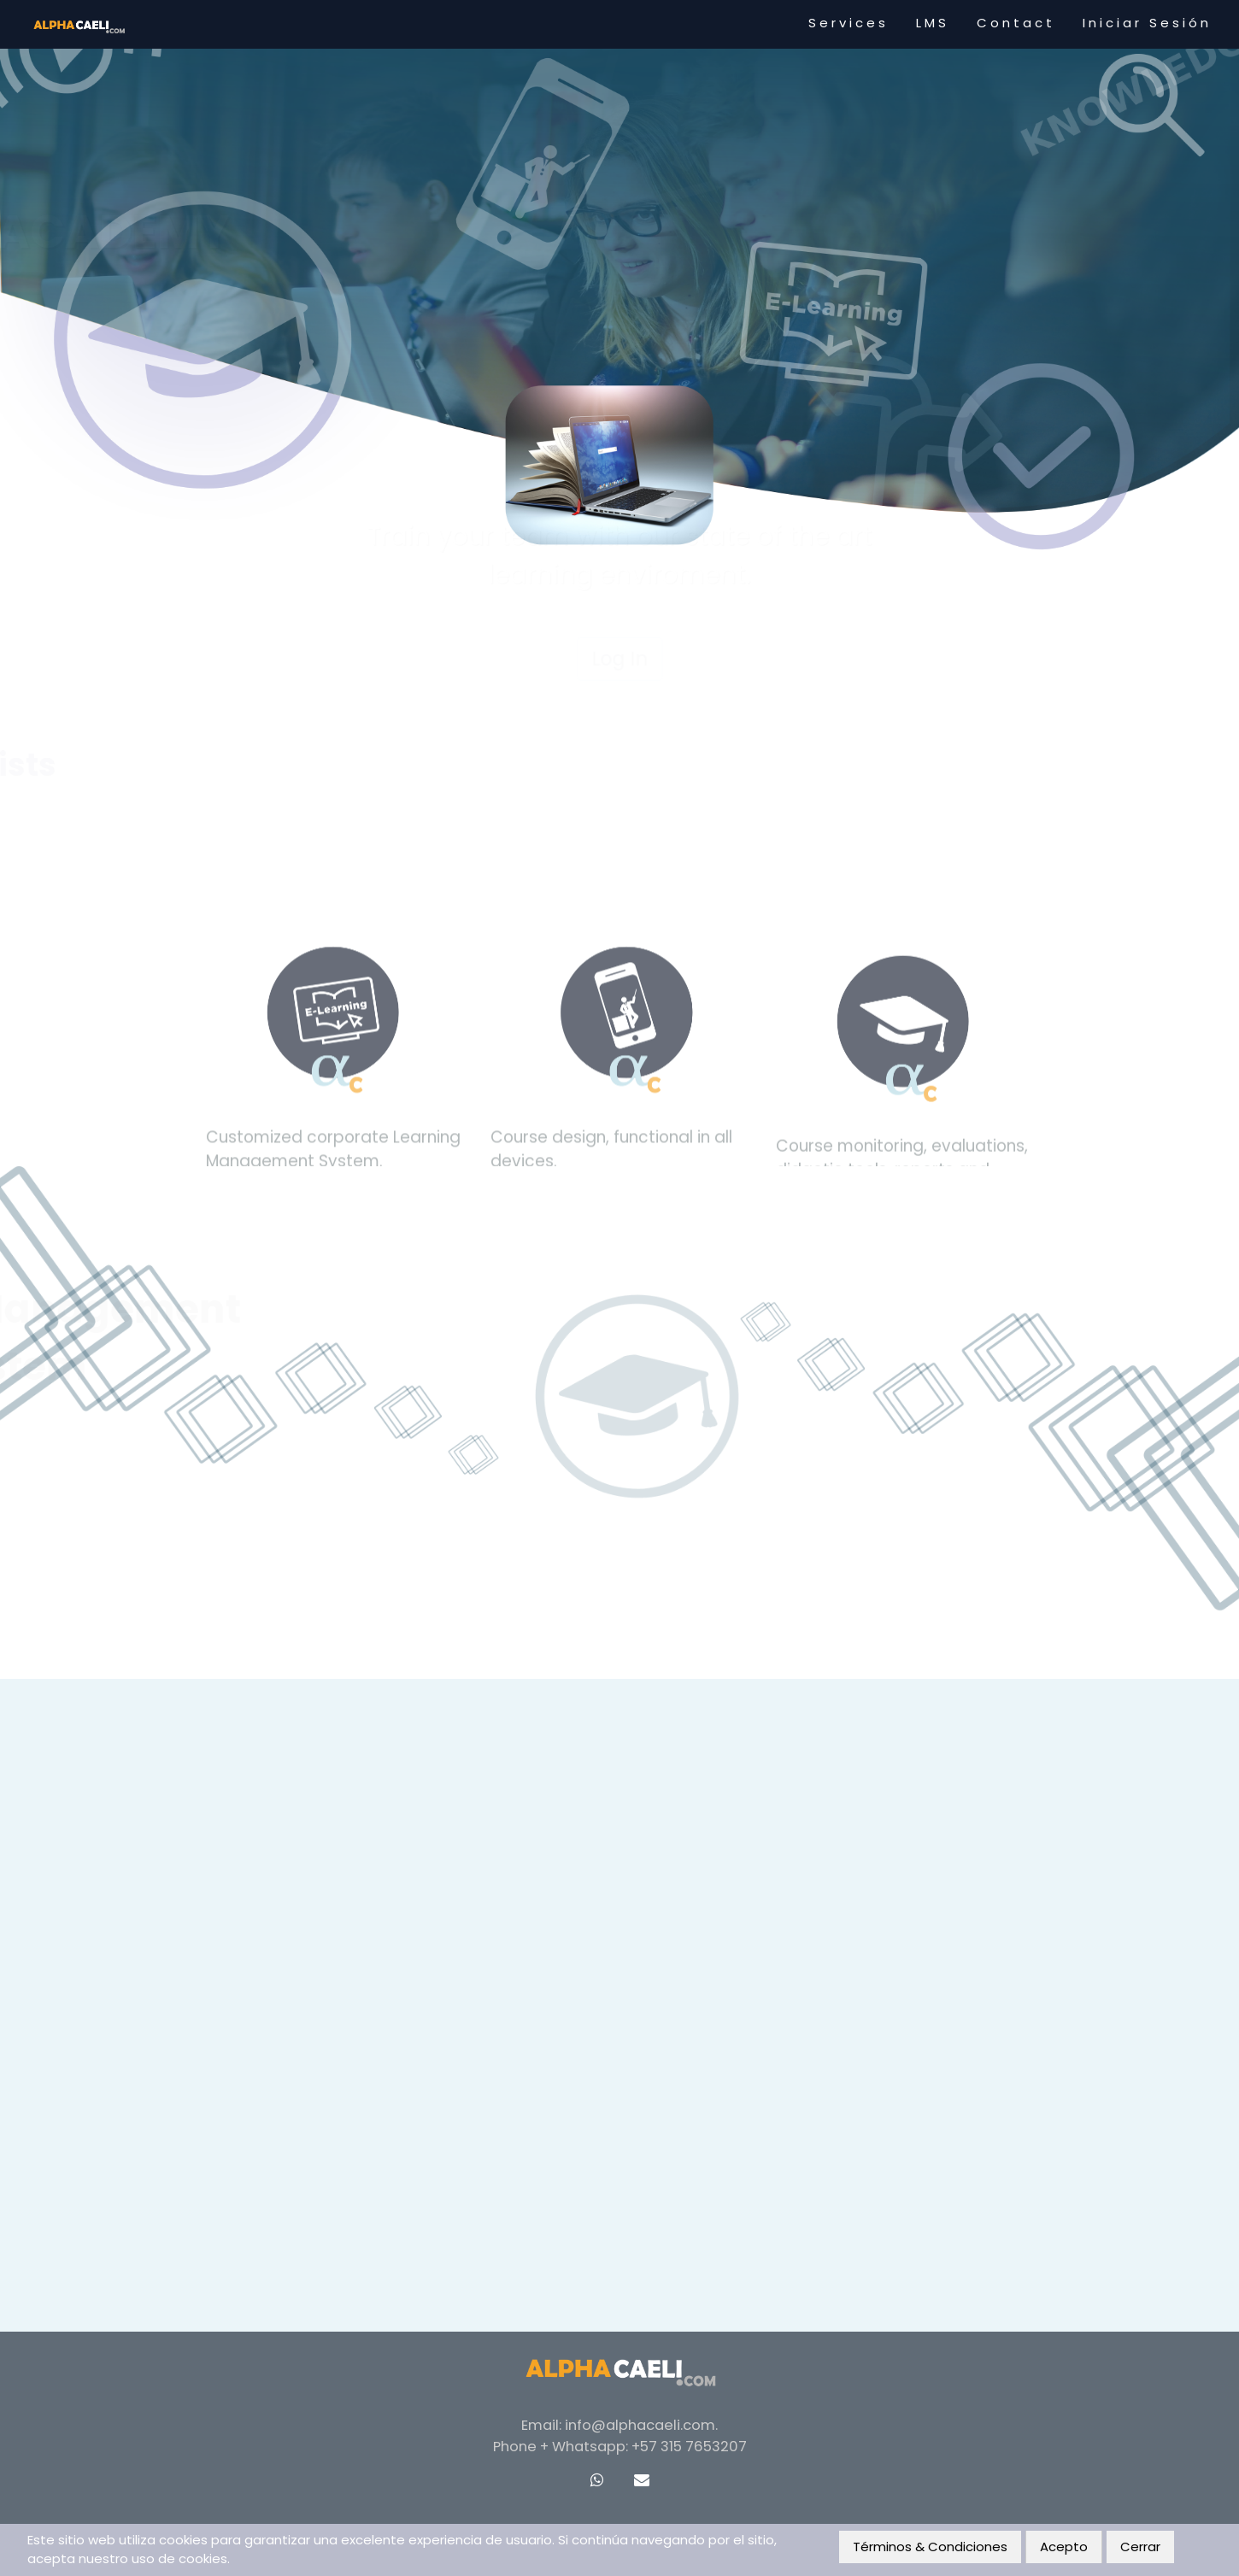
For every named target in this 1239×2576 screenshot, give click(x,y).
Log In (619, 455)
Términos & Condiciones (930, 2546)
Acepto (1064, 2546)
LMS (932, 23)
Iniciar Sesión (1147, 23)
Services (848, 23)
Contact (1016, 23)
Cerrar (1140, 2546)
